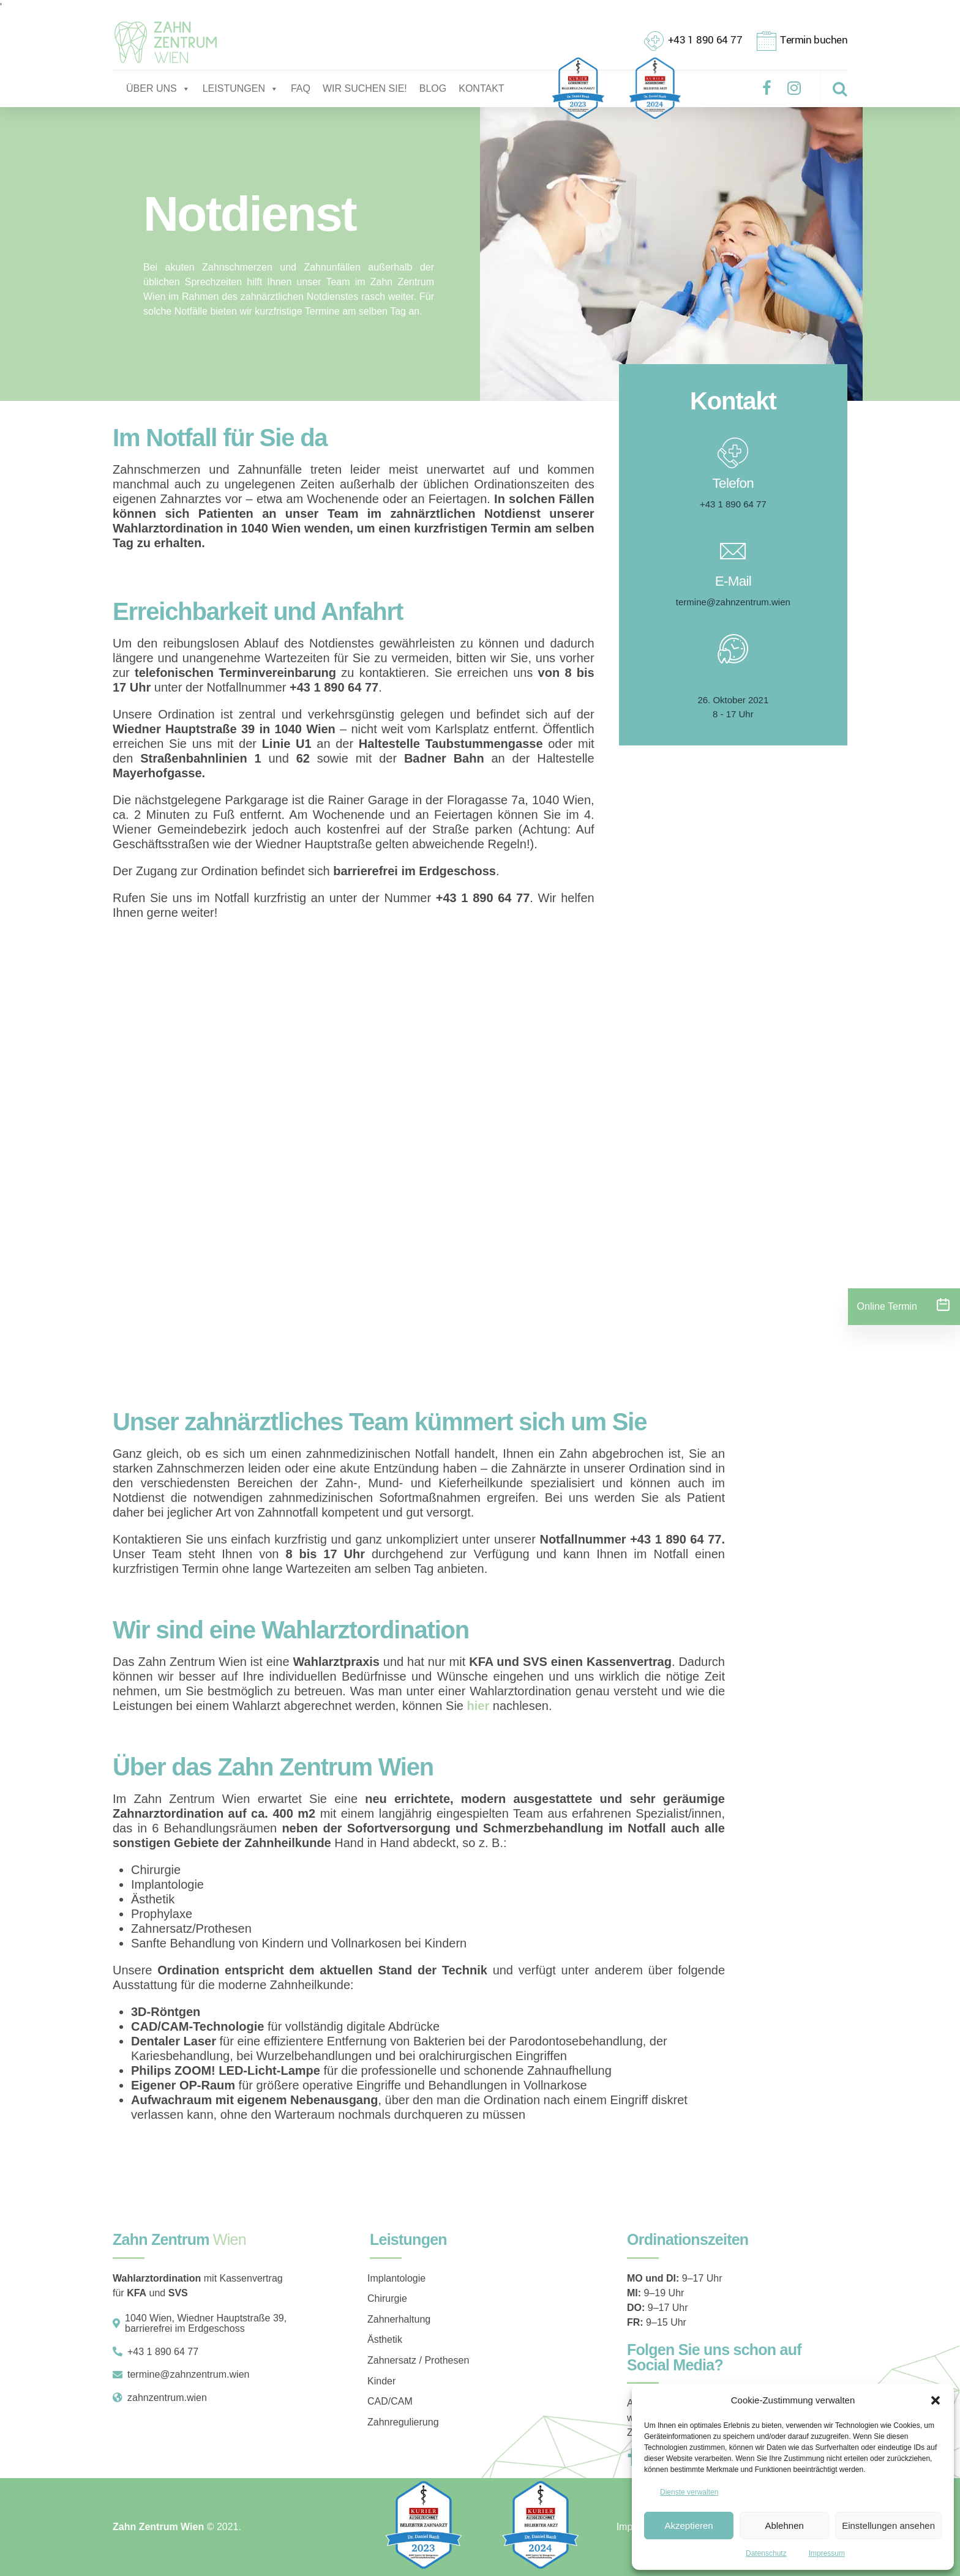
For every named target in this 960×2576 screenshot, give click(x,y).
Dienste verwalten (689, 2492)
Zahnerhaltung (398, 2319)
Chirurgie (387, 2298)
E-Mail (733, 581)
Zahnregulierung (403, 2422)
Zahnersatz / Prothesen (418, 2360)
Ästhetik (384, 2339)
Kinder (381, 2381)
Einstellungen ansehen (888, 2525)
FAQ (300, 88)
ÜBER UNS (158, 88)
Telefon (733, 483)
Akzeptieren (688, 2525)
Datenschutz (766, 2553)
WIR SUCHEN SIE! (365, 88)
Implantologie (396, 2278)
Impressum (827, 2553)
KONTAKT (481, 88)
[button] (935, 2400)
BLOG (432, 88)
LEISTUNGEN (241, 88)
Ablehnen (784, 2525)
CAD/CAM (390, 2401)
